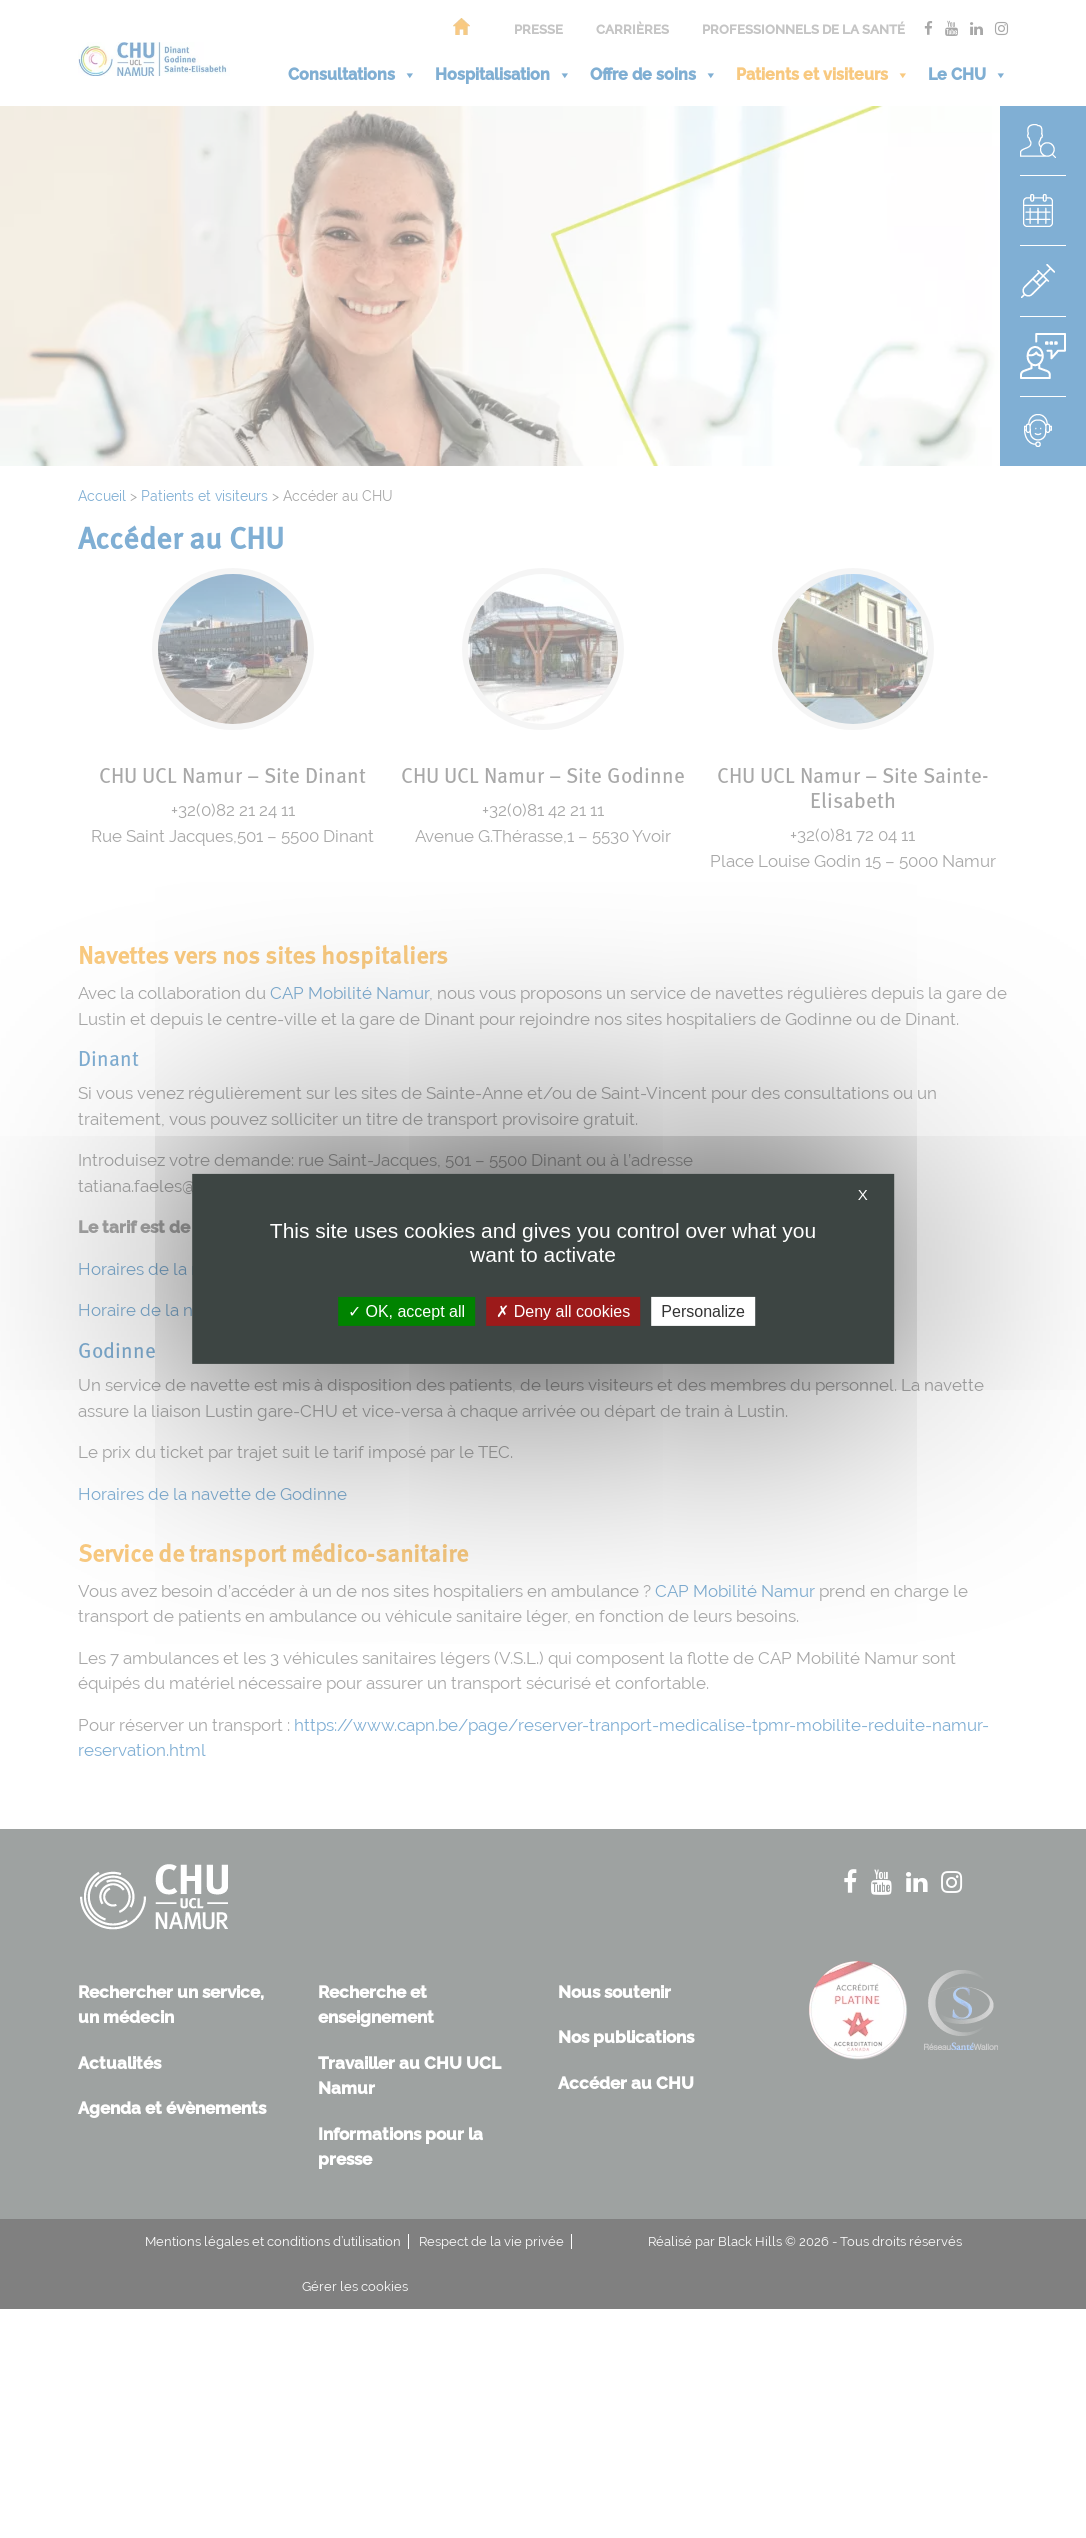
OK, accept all (406, 1311)
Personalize (703, 1311)
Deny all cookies (563, 1311)
